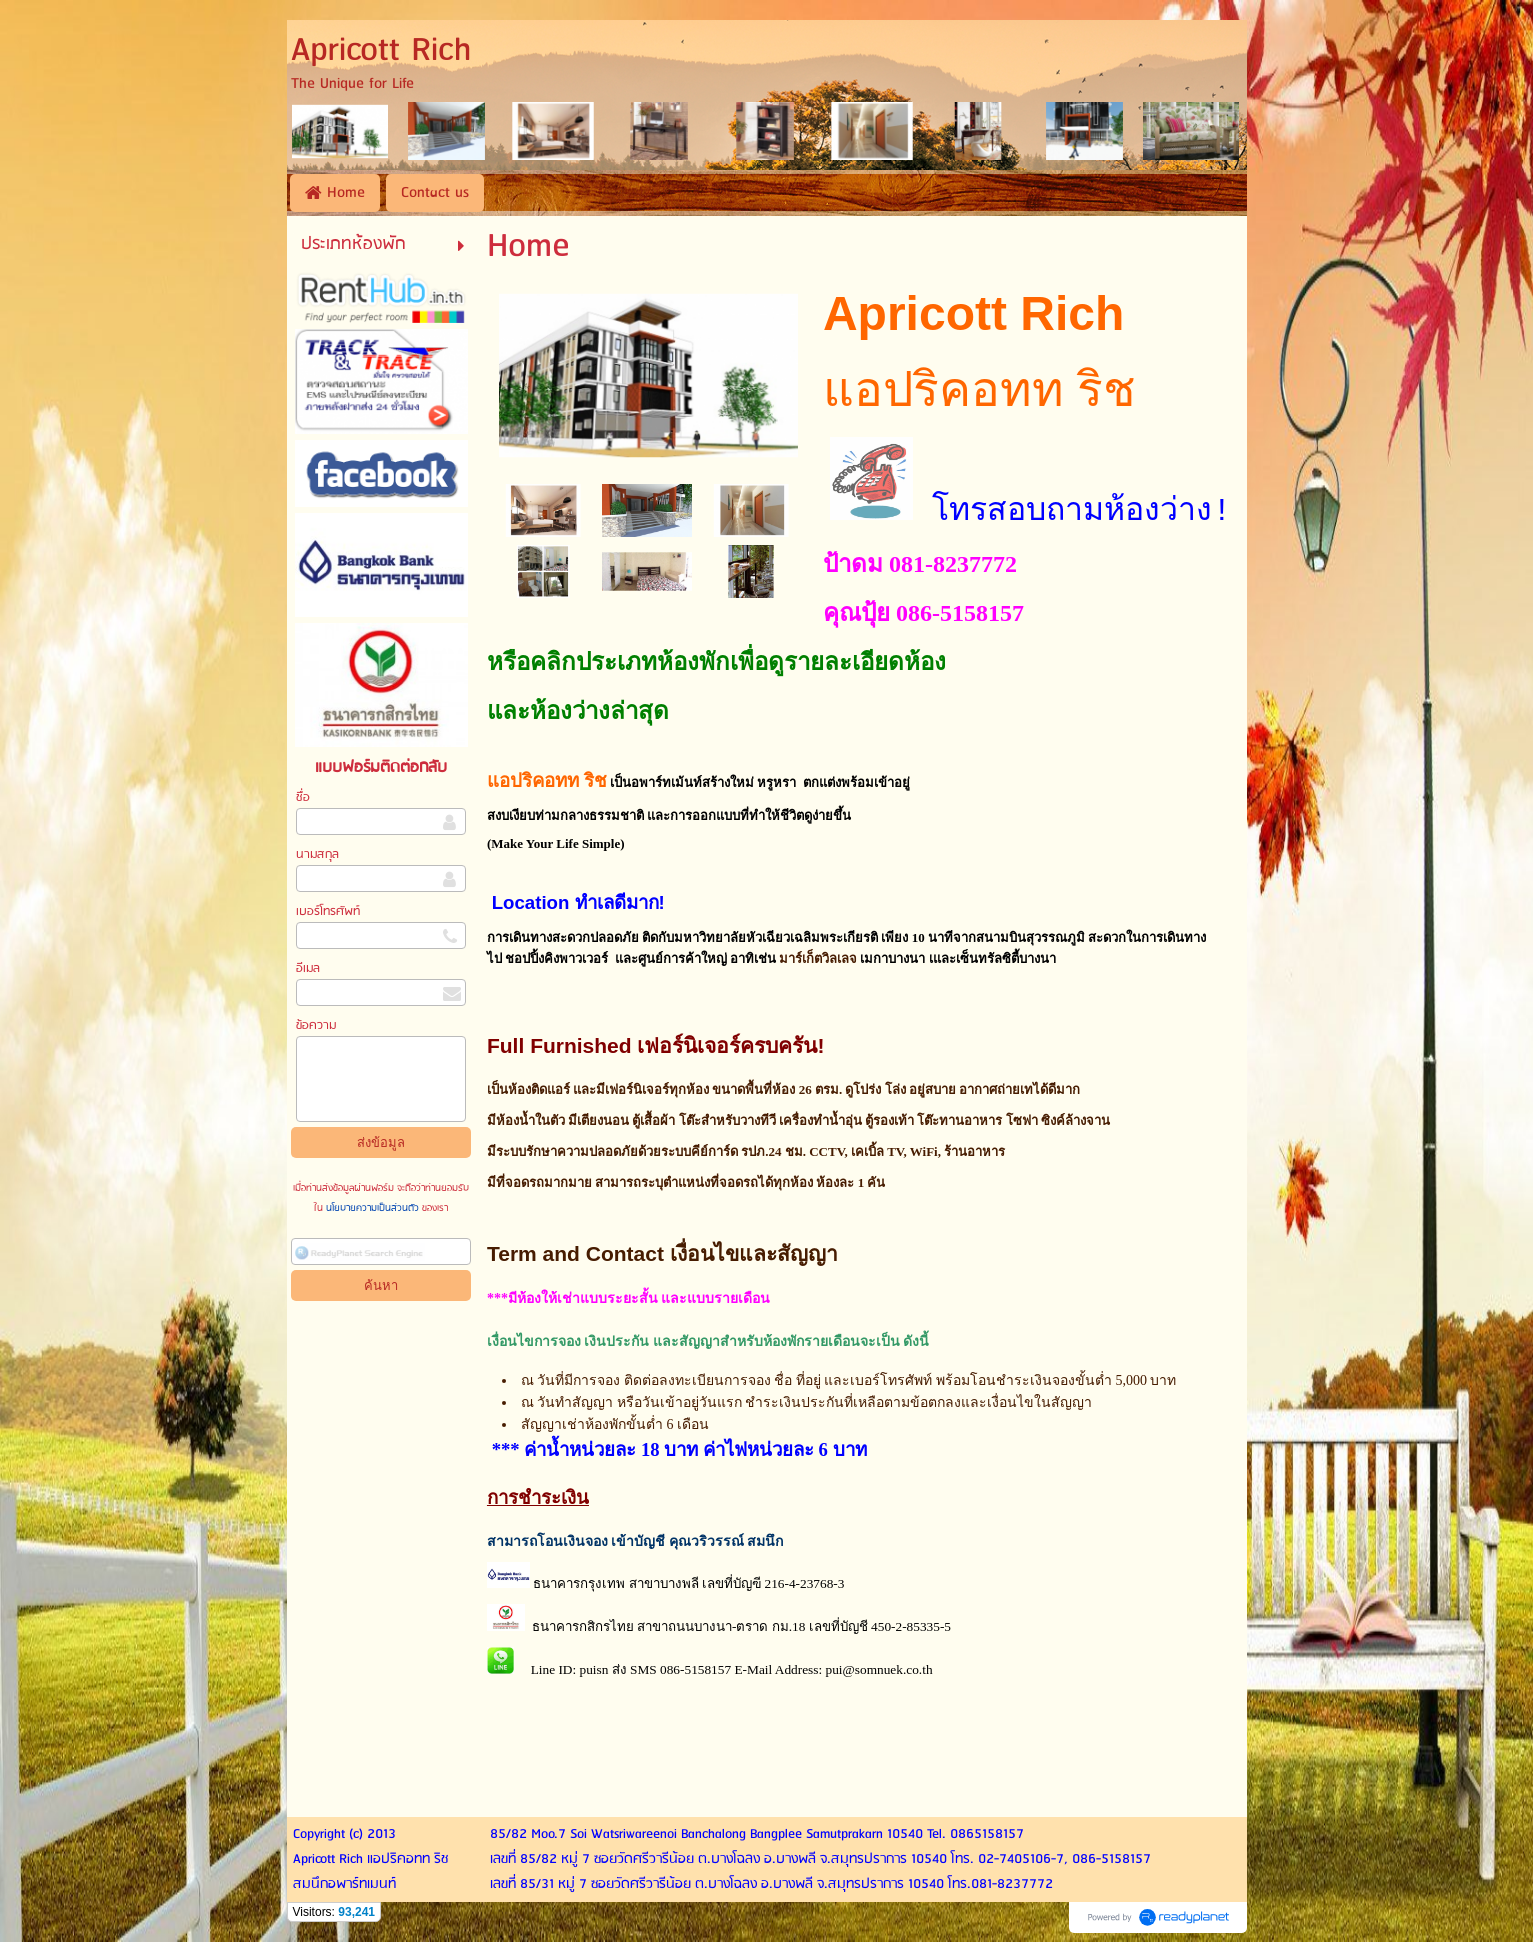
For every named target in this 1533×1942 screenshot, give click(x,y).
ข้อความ (316, 1025)
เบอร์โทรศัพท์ (328, 911)
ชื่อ (303, 797)
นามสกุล (317, 854)
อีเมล (308, 968)
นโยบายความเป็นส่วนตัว (372, 1208)
